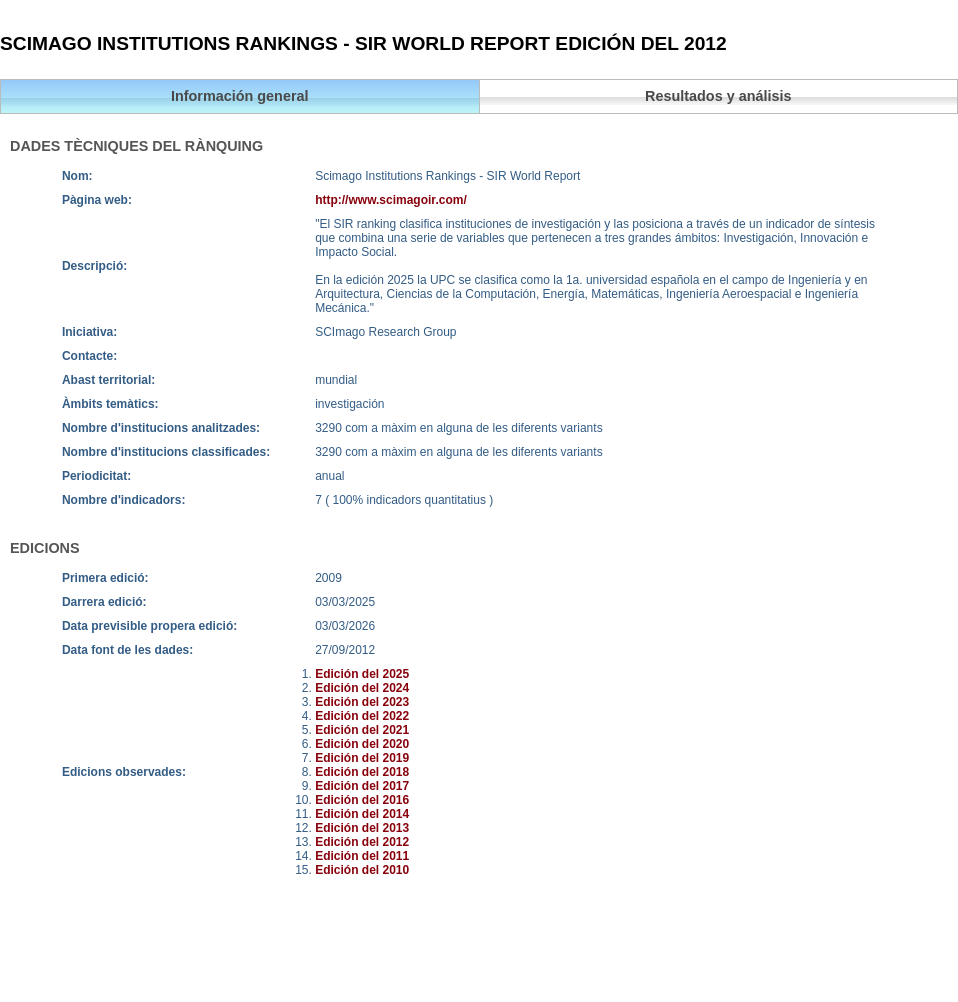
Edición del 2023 (362, 702)
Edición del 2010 (362, 870)
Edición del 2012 (362, 842)
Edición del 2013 (362, 828)
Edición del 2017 (362, 786)
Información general (240, 96)
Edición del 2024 (362, 688)
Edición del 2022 (362, 716)
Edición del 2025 (362, 674)
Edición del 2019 (362, 758)
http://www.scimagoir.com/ (391, 200)
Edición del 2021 (362, 730)
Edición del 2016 (362, 800)
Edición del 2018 (362, 772)
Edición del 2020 (362, 744)
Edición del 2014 (362, 814)
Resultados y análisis (718, 96)
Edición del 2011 (362, 856)
